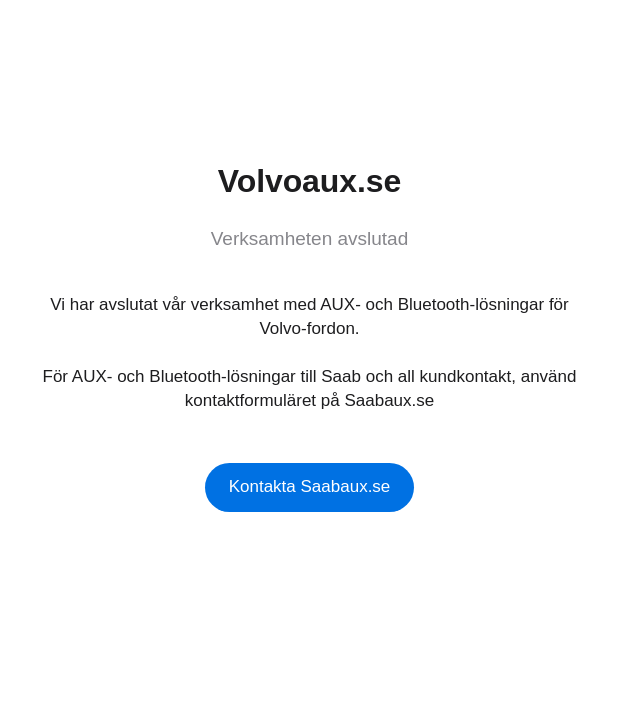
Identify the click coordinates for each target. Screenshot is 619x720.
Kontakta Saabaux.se (310, 486)
